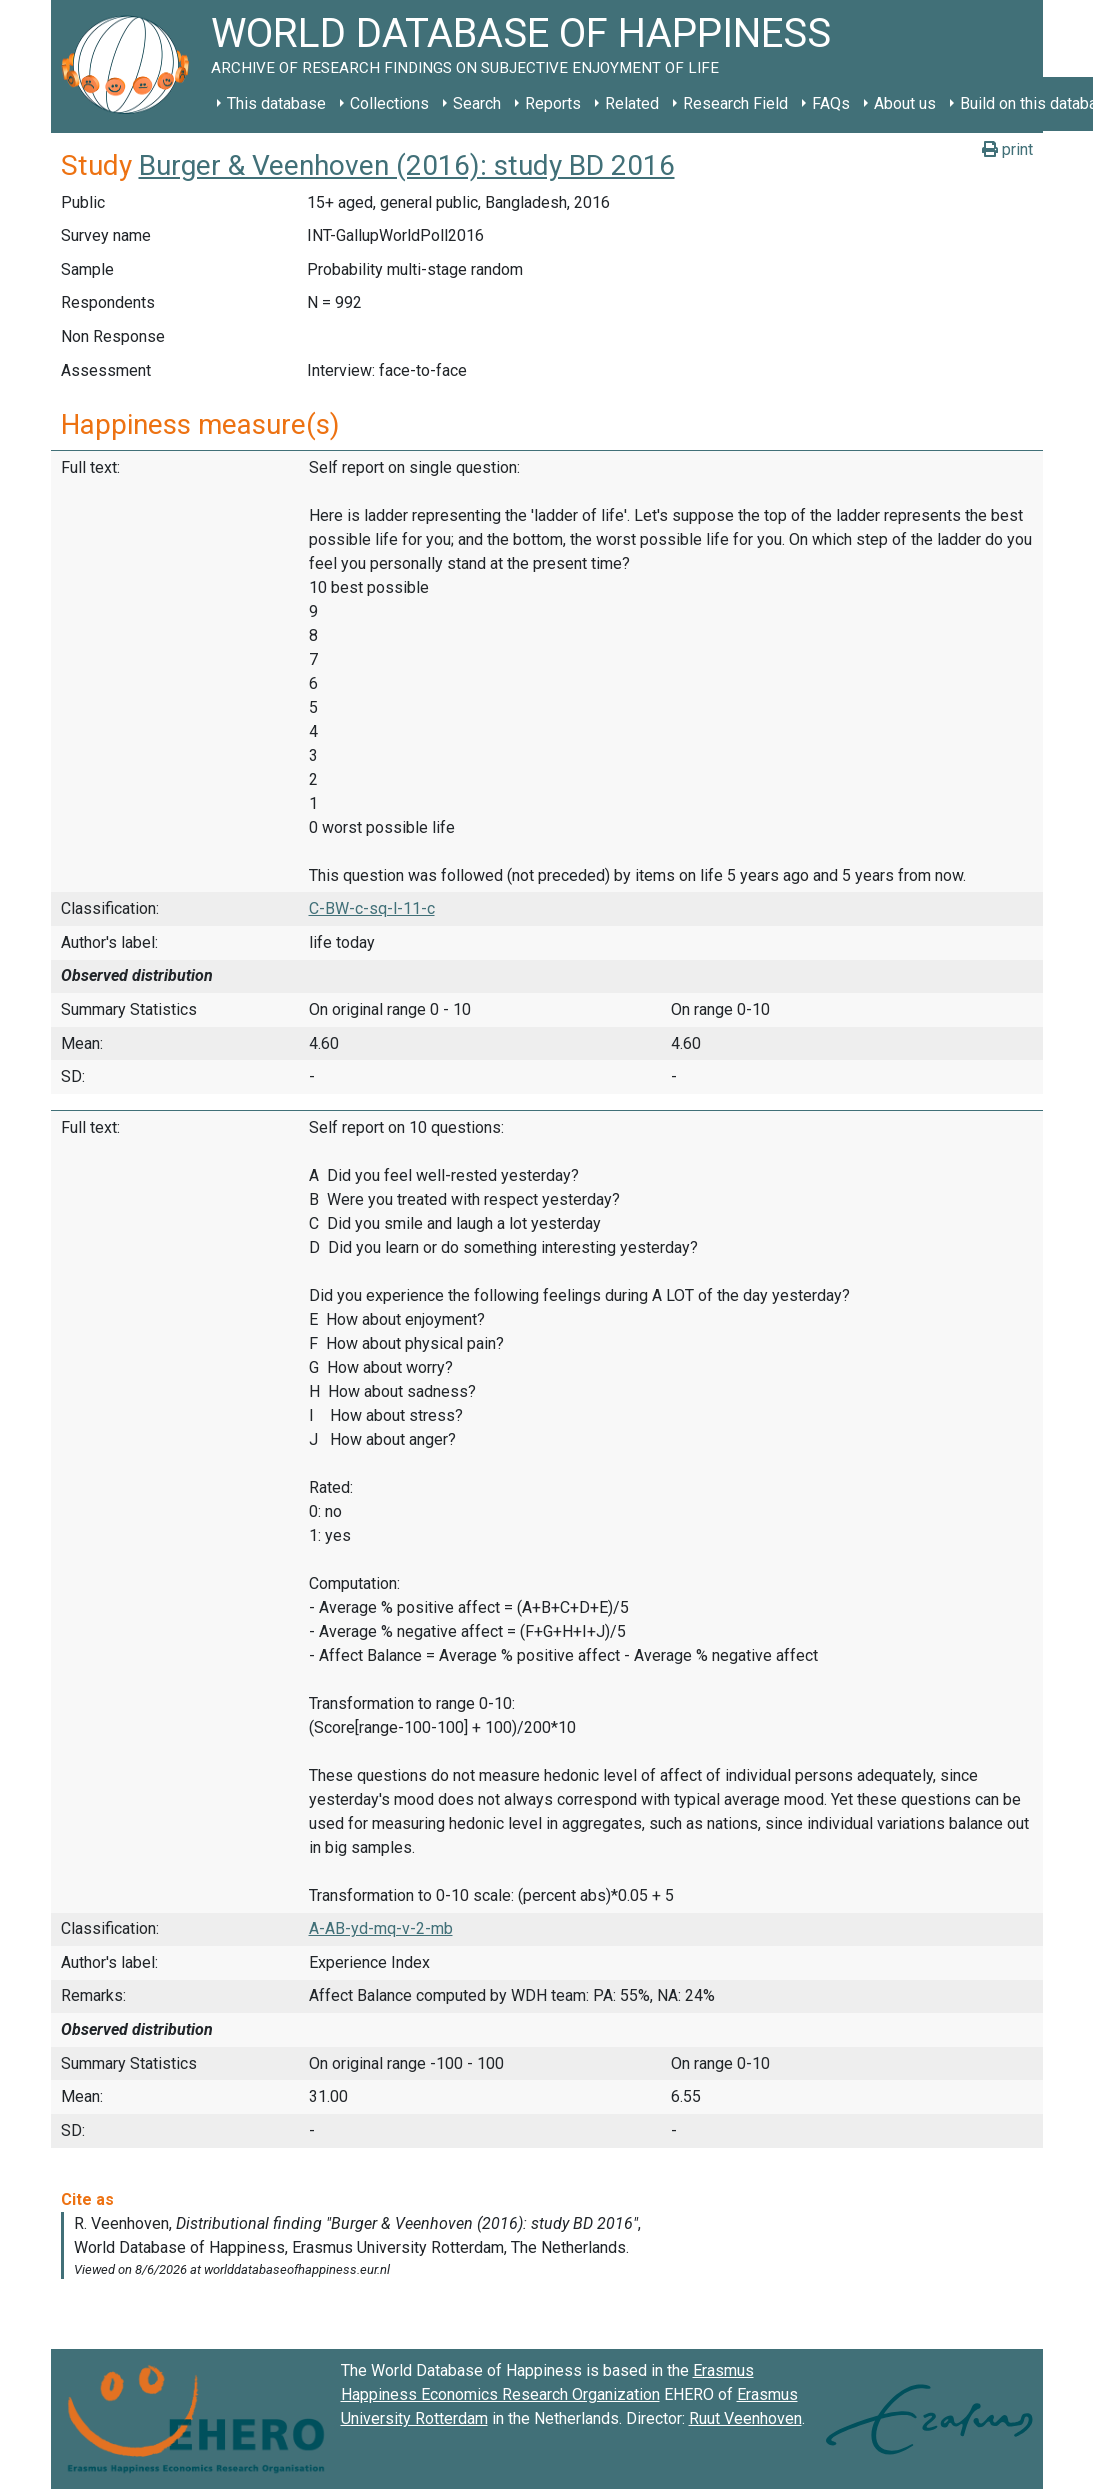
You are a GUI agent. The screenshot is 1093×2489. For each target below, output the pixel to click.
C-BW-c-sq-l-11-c (372, 908)
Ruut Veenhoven (745, 2418)
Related (632, 103)
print (1007, 149)
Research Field (735, 103)
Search (477, 103)
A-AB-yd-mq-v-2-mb (381, 1928)
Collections (389, 103)
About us (905, 103)
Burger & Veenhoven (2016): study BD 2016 (407, 165)
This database (276, 103)
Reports (553, 103)
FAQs (831, 103)
